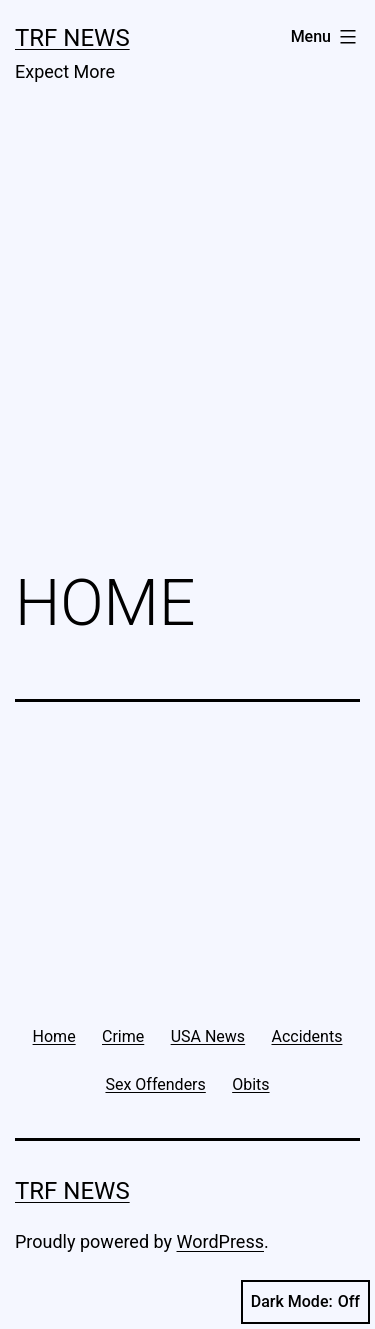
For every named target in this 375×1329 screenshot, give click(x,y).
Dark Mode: (305, 1302)
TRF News (72, 38)
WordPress (220, 1241)
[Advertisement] (187, 341)
